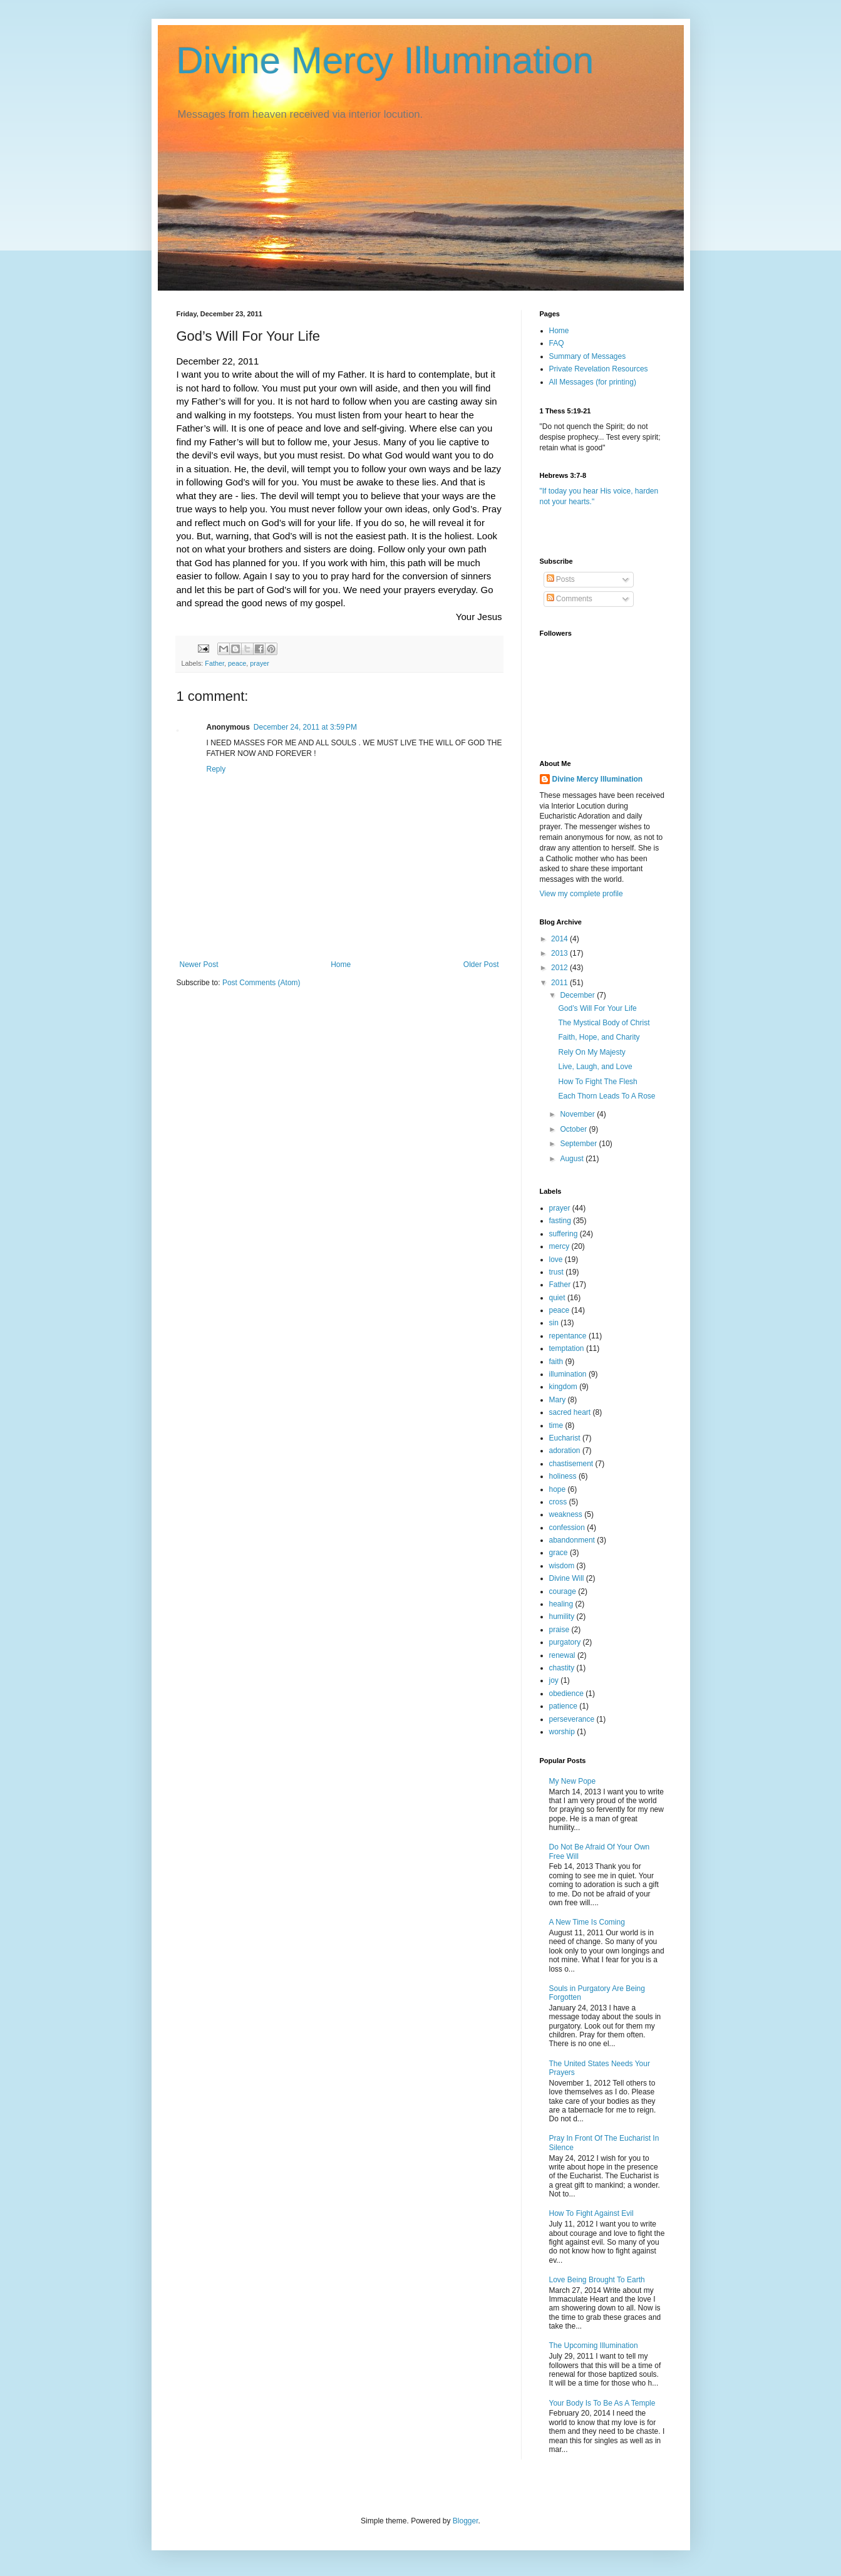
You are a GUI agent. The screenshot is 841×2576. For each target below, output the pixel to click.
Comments (569, 598)
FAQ (556, 343)
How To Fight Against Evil (591, 2213)
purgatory (565, 1642)
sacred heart (570, 1412)
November (578, 1114)
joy (554, 1680)
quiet (557, 1297)
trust (556, 1272)
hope (557, 1489)
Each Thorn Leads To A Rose (606, 1096)
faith (556, 1361)
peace (237, 663)
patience (563, 1706)
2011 (560, 982)
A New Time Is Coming (587, 1922)
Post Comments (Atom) (261, 982)
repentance (568, 1336)
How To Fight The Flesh (597, 1081)
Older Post (481, 964)
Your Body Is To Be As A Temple (602, 2403)
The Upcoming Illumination (593, 2345)
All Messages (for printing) (592, 382)
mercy (559, 1246)
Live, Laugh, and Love (595, 1066)
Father (214, 663)
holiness (563, 1476)
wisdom (562, 1565)
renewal (562, 1655)
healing (561, 1604)
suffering (563, 1233)
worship (562, 1731)
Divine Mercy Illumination (385, 60)
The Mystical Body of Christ (603, 1022)
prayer (259, 663)
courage (562, 1591)
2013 (560, 953)
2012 (560, 967)
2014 (560, 938)
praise (559, 1629)
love (556, 1259)
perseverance (572, 1719)
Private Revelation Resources (598, 369)
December (578, 995)
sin (554, 1322)
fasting (560, 1220)
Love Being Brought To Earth (597, 2279)
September (579, 1143)
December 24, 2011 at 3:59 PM (305, 727)
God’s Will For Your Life (597, 1008)
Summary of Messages (587, 356)
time (556, 1425)
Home (341, 964)
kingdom (563, 1386)
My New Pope (572, 1781)
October (574, 1129)
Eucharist (564, 1438)
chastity (562, 1667)
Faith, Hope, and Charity (598, 1037)
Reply (216, 769)
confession (567, 1527)
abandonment (572, 1540)
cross (558, 1501)
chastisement (571, 1463)
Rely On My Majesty (591, 1052)
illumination (568, 1374)
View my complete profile (581, 893)
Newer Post (199, 964)
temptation (566, 1348)
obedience (566, 1693)
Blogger (465, 2521)
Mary (557, 1399)
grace (558, 1552)
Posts (561, 579)
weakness (565, 1514)
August (573, 1158)
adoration (564, 1450)
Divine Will (566, 1578)
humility (562, 1616)
